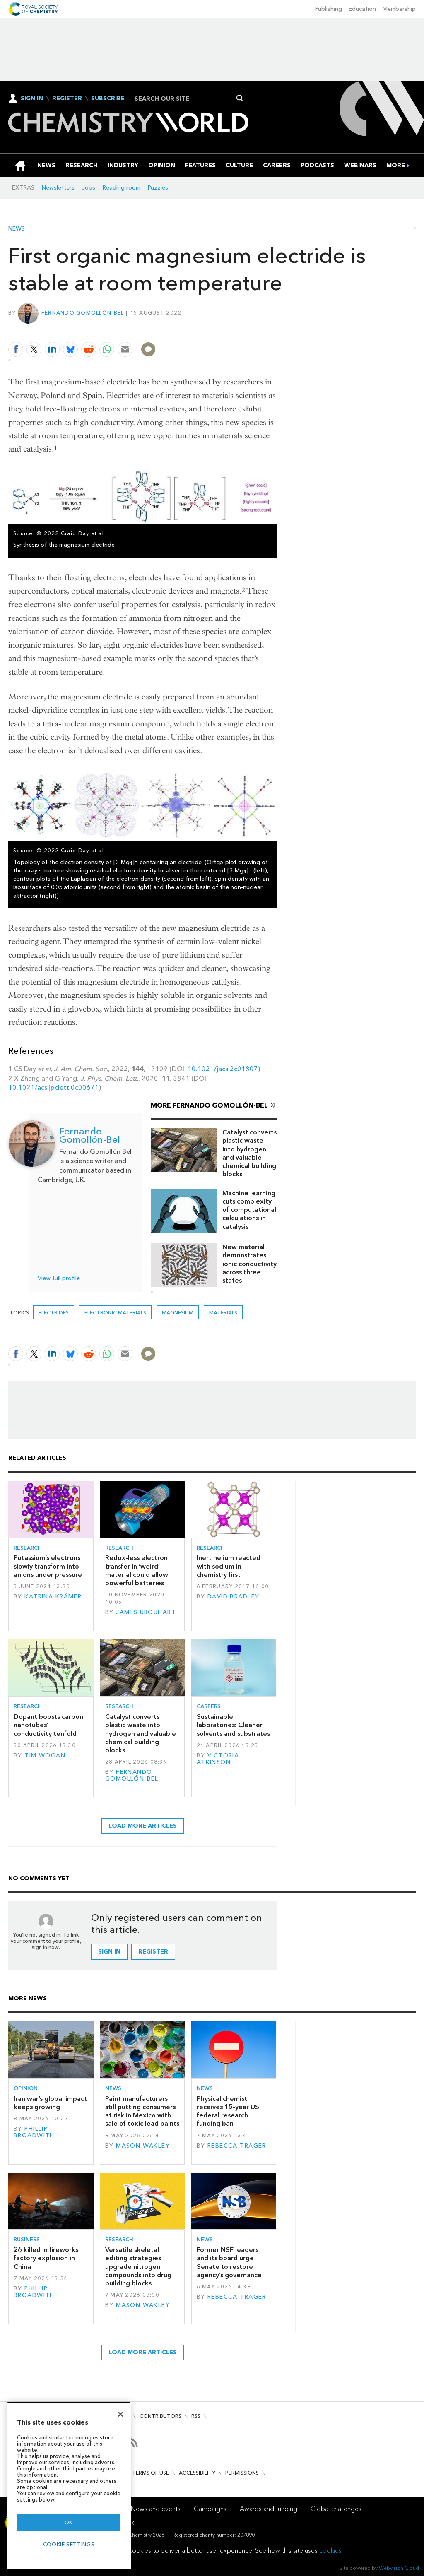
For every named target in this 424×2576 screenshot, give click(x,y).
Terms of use (150, 2473)
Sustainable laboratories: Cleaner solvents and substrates (233, 1725)
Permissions (242, 2473)
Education (362, 8)
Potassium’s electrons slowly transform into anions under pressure (48, 1566)
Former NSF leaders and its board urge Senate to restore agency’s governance (229, 2262)
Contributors (160, 2416)
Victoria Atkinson (218, 1759)
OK (69, 2522)
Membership (399, 8)
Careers (209, 1706)
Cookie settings (69, 2544)
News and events (156, 2509)
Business (27, 2239)
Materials (223, 1313)
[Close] (120, 2414)
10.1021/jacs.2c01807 (223, 1069)
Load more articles (142, 1825)
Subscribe (108, 98)
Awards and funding (268, 2509)
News (16, 229)
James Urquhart (146, 1612)
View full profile (59, 1278)
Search (240, 98)
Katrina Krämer (53, 1596)
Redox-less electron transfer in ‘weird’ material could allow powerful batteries (136, 1570)
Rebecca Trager (236, 2145)
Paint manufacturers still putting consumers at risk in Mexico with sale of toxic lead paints (142, 2111)
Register (67, 98)
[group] (395, 165)
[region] (69, 2485)
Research (28, 1548)
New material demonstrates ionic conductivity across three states (249, 1263)
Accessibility (197, 2473)
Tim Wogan (44, 1755)
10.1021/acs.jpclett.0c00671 (53, 1087)
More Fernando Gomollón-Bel (209, 1105)
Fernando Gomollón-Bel (82, 313)
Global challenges (336, 2509)
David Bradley (233, 1596)
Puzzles (158, 187)
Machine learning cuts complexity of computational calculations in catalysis (249, 1209)
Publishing (328, 8)
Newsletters (58, 187)
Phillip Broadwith (34, 2132)
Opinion (26, 2088)
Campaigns (210, 2509)
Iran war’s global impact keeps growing (50, 2103)
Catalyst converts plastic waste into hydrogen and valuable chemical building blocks (249, 1153)
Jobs (88, 187)
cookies (330, 2550)
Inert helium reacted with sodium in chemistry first (228, 1566)
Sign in (109, 1951)
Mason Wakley (143, 2145)
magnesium (177, 1313)
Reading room (121, 187)
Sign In (32, 98)
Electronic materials (115, 1313)
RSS (195, 2416)
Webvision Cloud (399, 2568)
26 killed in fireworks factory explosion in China (46, 2258)
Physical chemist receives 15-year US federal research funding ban (228, 2111)
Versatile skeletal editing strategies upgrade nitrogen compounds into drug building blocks (138, 2266)
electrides (54, 1313)
